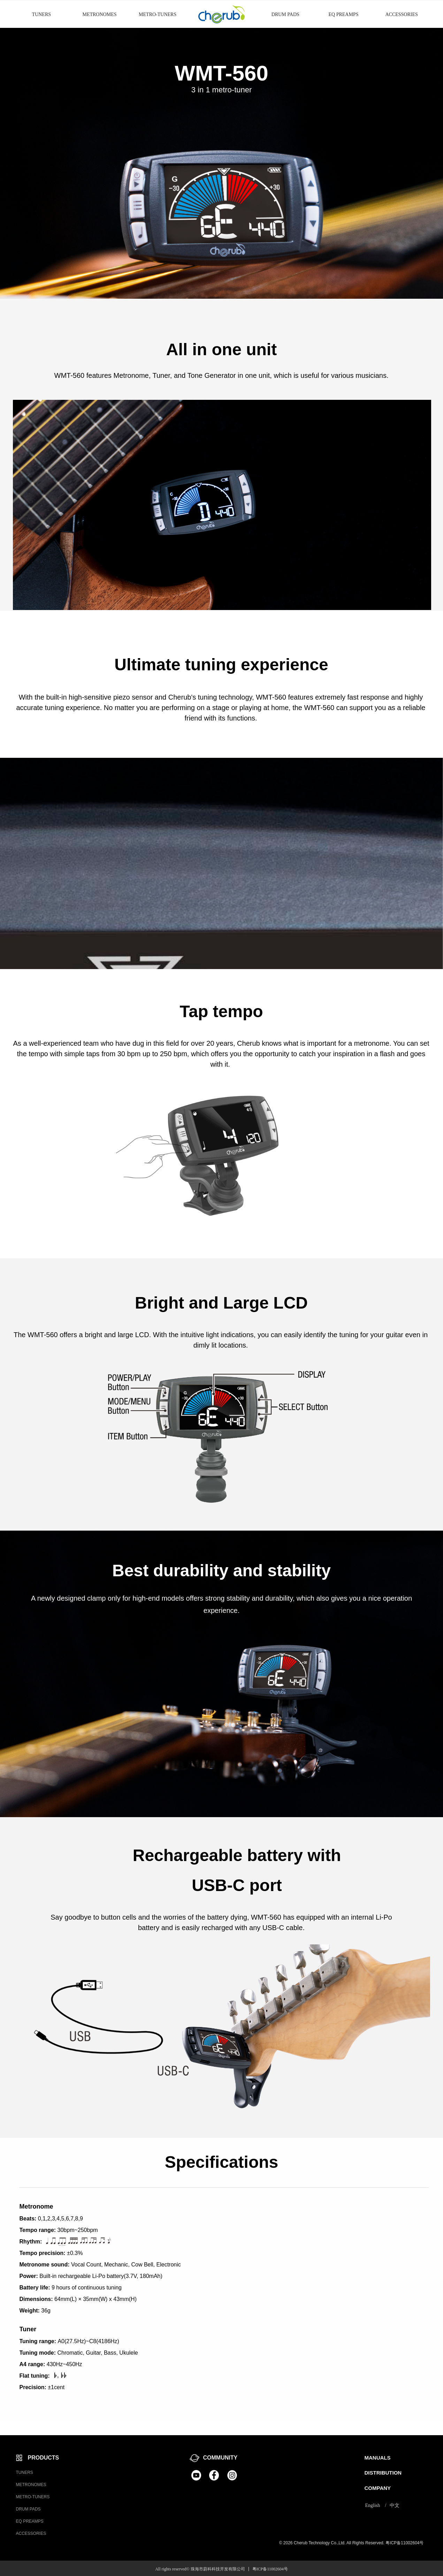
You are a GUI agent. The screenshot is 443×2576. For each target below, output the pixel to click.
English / (376, 2505)
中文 (394, 2505)
